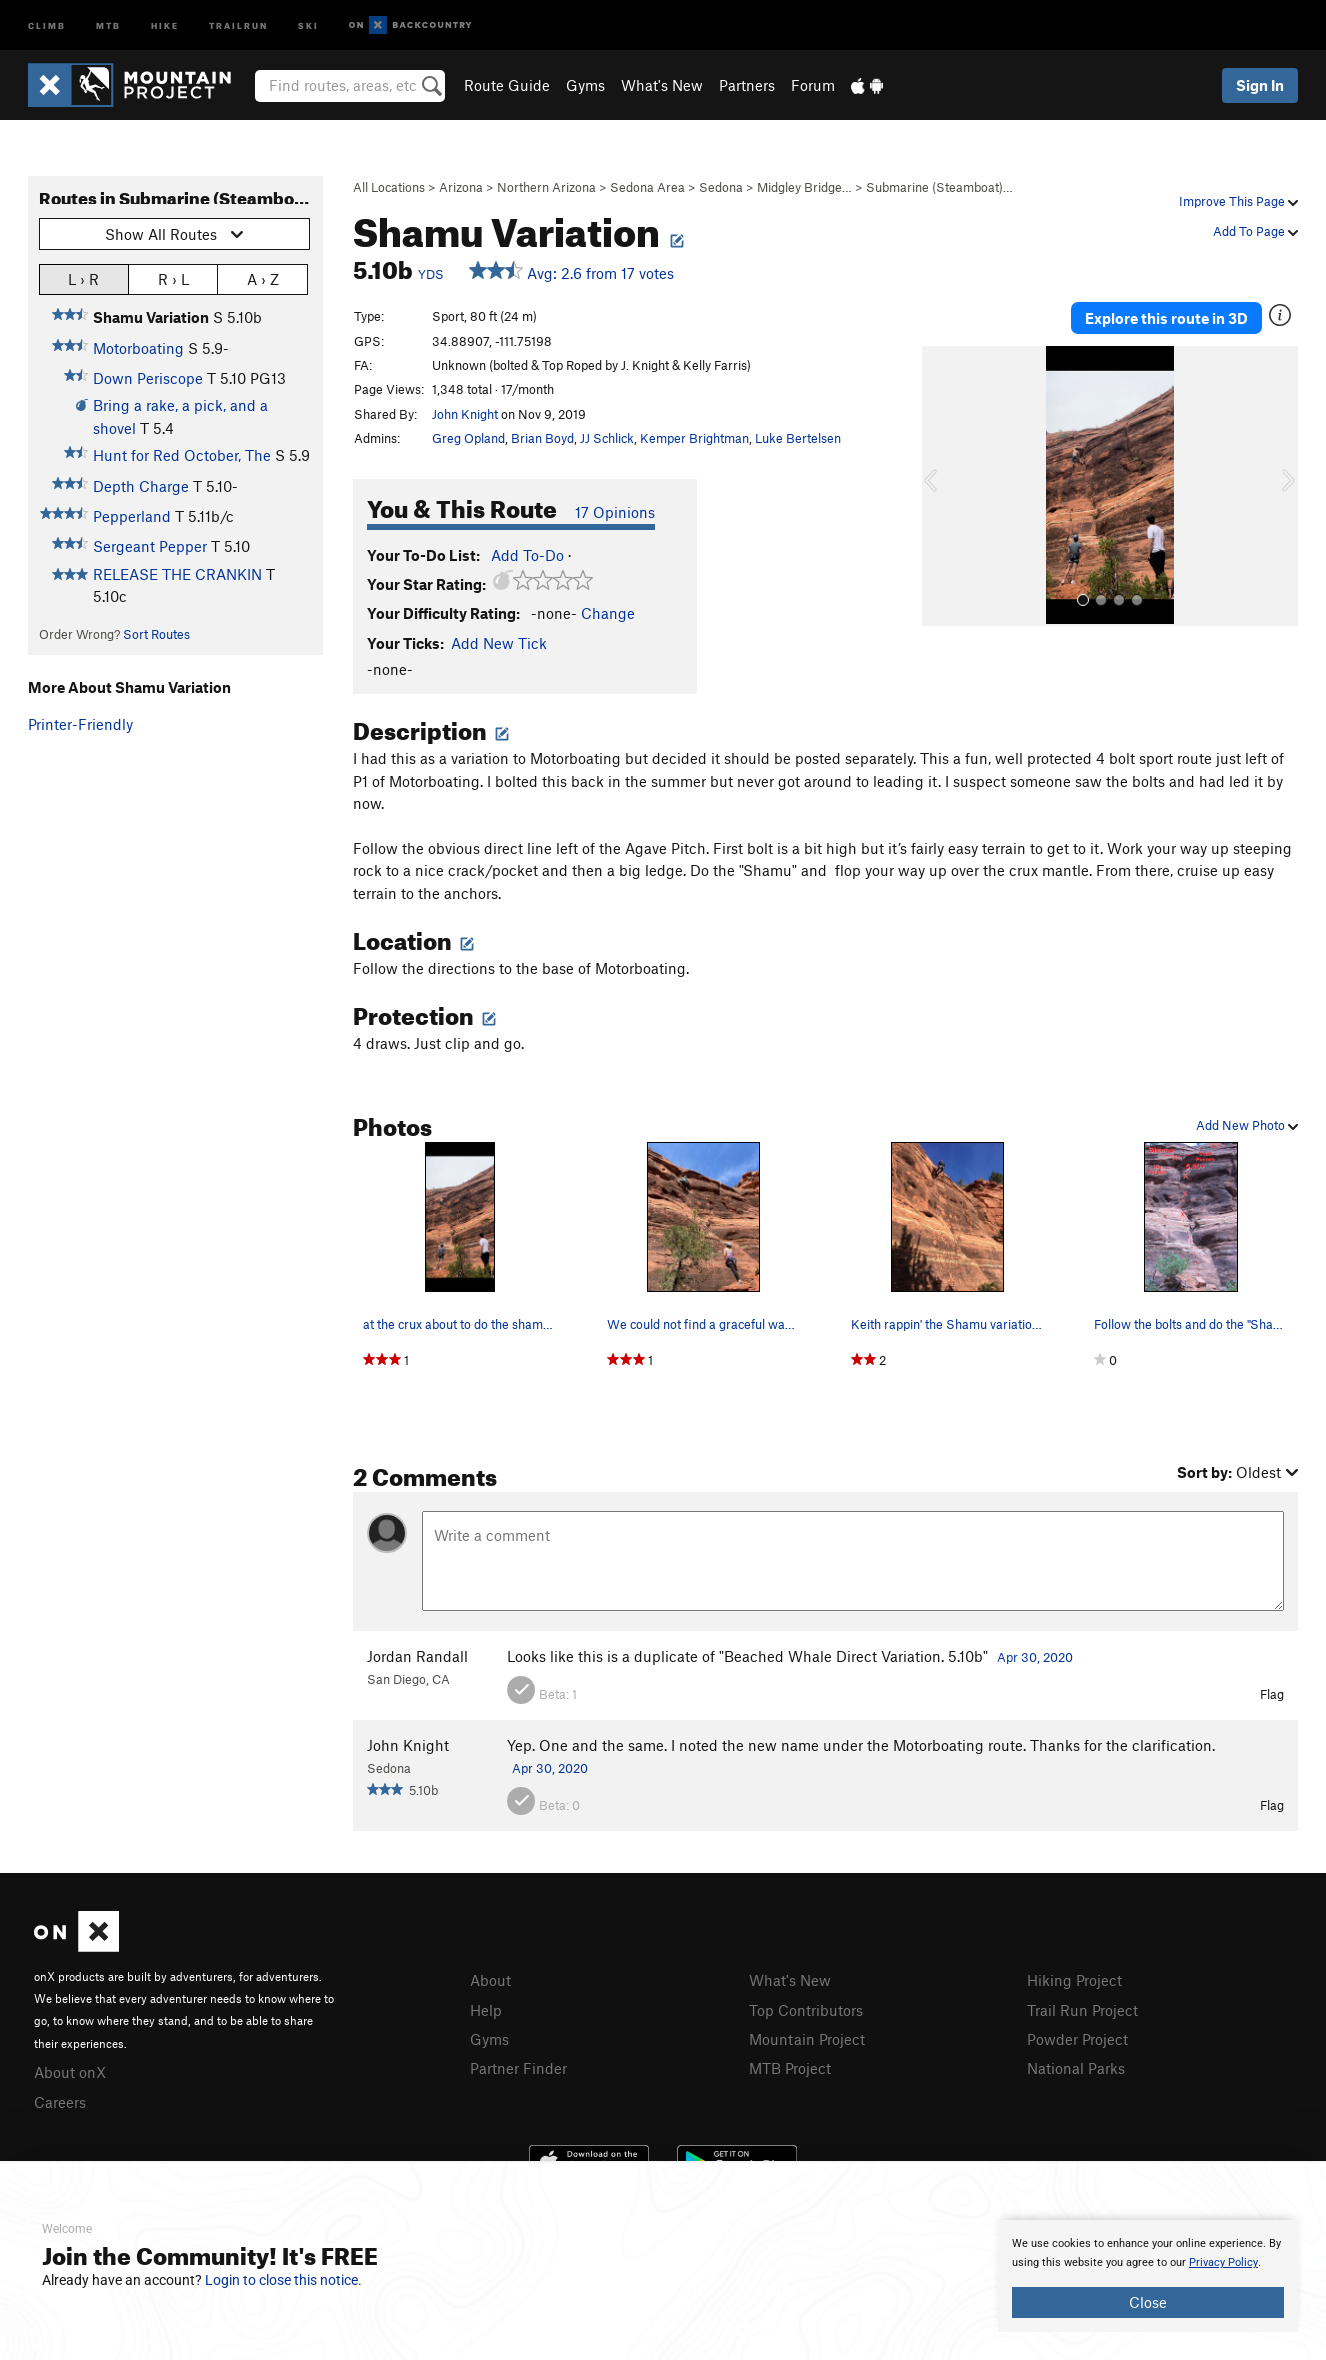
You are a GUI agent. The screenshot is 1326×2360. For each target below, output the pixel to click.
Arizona (461, 187)
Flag (1272, 1694)
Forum (813, 85)
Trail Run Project (1082, 2010)
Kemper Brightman (694, 438)
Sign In (1260, 85)
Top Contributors (806, 2010)
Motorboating (138, 348)
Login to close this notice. (283, 2280)
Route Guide (507, 85)
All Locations (389, 187)
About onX (70, 2072)
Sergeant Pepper (150, 546)
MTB (108, 24)
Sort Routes (156, 634)
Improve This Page (1238, 201)
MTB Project (790, 2068)
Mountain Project (807, 2039)
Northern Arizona (546, 187)
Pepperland (132, 516)
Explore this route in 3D (1166, 318)
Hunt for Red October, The (182, 455)
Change (608, 613)
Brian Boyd (542, 438)
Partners (747, 85)
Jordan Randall (417, 1656)
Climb (47, 24)
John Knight (465, 414)
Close (1148, 2302)
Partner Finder (518, 2068)
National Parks (1076, 2068)
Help (486, 2010)
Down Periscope (148, 378)
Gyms (585, 85)
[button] (942, 486)
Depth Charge (141, 486)
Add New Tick (499, 643)
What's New (662, 85)
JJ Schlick (607, 438)
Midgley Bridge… (804, 187)
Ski (308, 24)
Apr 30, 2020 (1035, 1657)
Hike (165, 24)
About (490, 1980)
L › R (83, 278)
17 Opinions (615, 512)
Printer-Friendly (80, 724)
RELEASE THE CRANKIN (177, 574)
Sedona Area (647, 187)
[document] (1148, 2276)
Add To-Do (527, 555)
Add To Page (1255, 231)
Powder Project (1077, 2039)
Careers (60, 2102)
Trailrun (238, 24)
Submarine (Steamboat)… (939, 187)
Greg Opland (468, 438)
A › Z (263, 278)
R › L (173, 278)
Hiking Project (1074, 1980)
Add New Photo (1247, 1125)
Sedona (721, 187)
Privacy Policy (1223, 2262)
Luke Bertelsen (798, 438)
